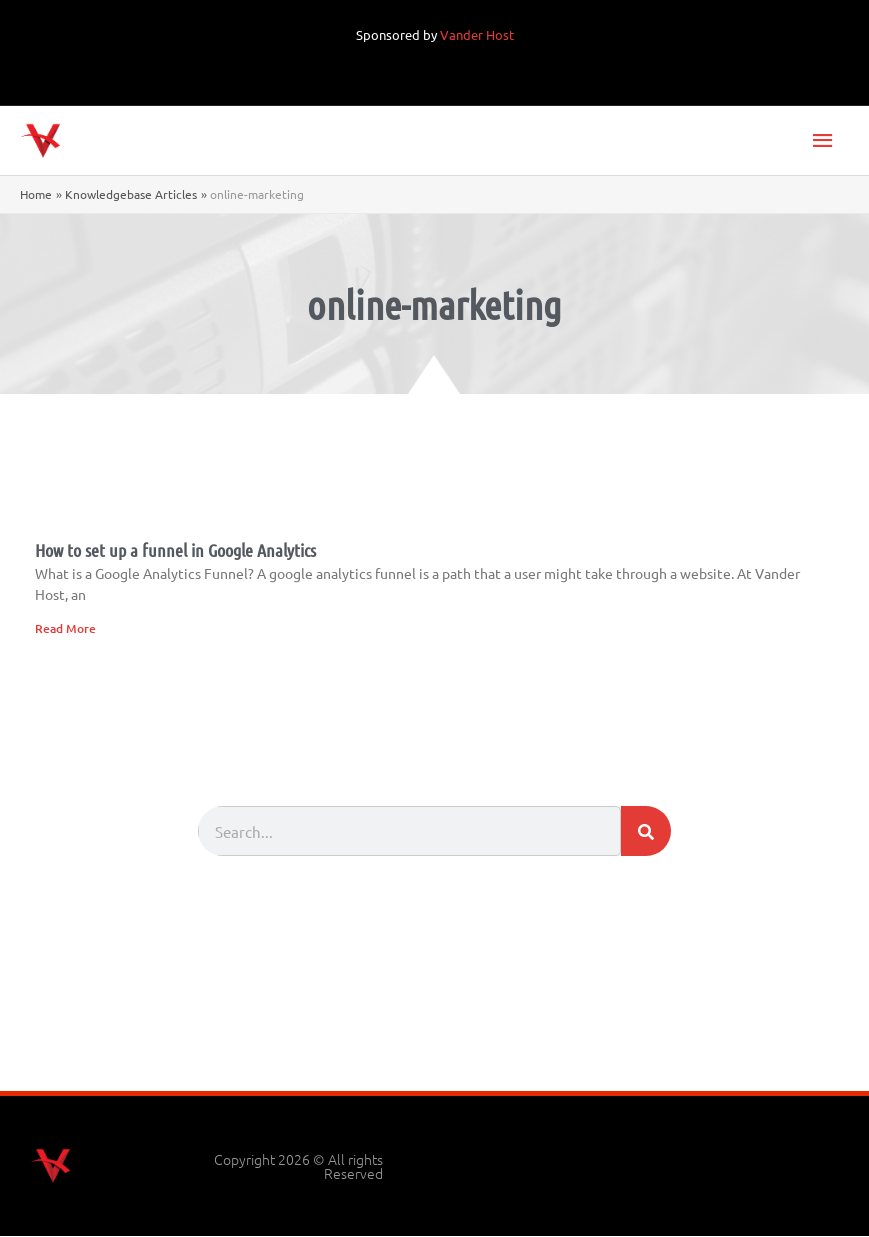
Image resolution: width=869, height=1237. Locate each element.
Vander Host (477, 34)
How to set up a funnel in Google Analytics (175, 551)
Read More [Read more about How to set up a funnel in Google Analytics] (65, 628)
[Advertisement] (435, 1037)
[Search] (646, 832)
